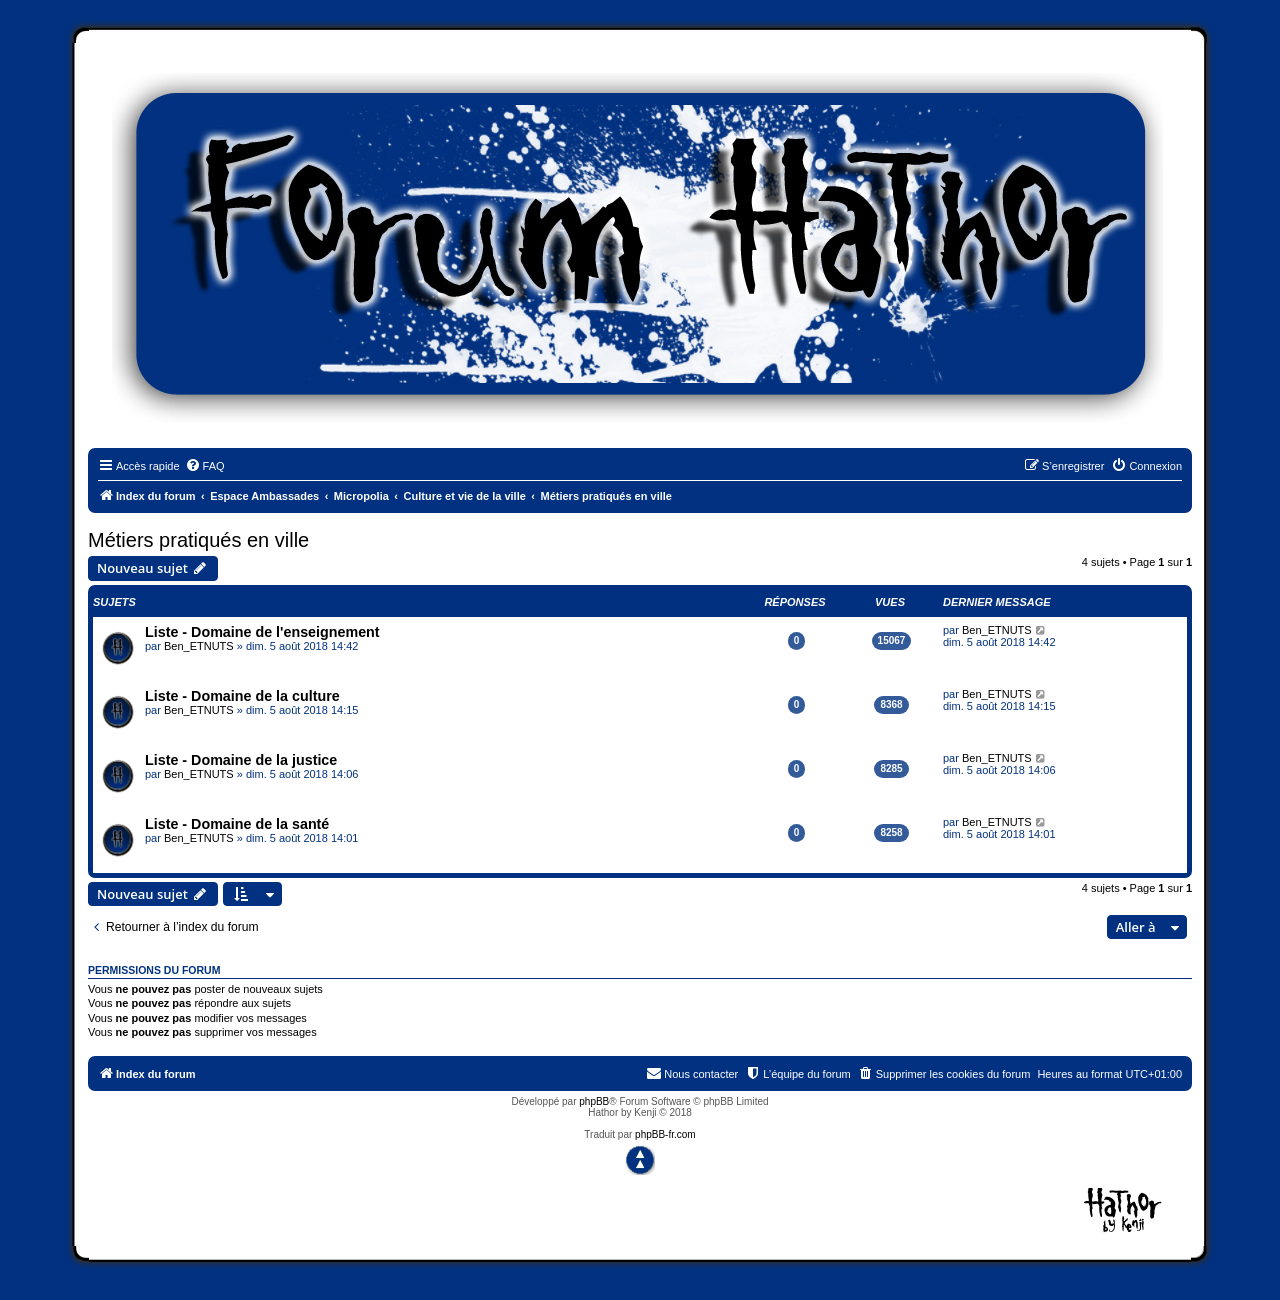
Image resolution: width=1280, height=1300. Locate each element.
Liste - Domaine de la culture (242, 696)
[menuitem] (205, 466)
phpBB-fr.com (665, 1134)
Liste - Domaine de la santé (237, 824)
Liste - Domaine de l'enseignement (262, 632)
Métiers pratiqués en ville (198, 540)
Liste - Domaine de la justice (241, 760)
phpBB (594, 1101)
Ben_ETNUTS (199, 646)
